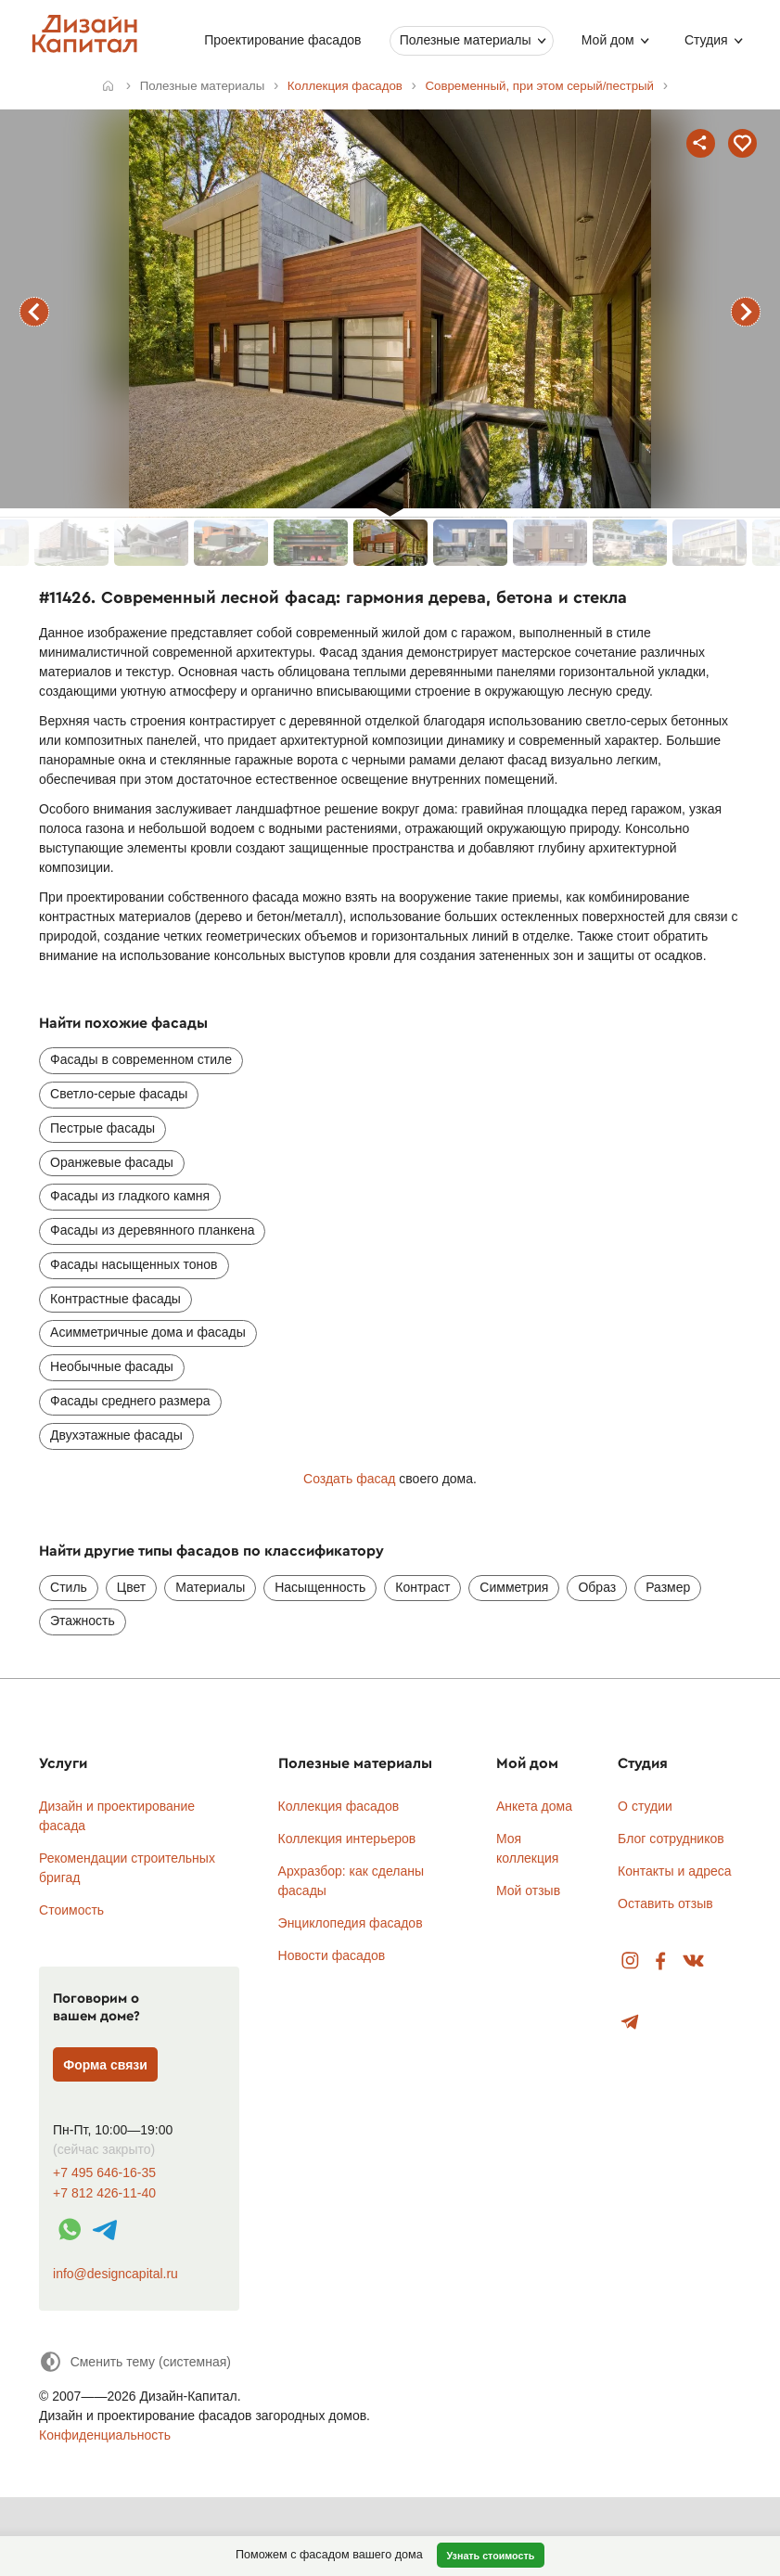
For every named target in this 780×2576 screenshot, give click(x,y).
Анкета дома (534, 1806)
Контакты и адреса (674, 1871)
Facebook (660, 1961)
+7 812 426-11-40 (104, 2193)
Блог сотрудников (671, 1838)
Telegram (630, 2022)
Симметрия (514, 1587)
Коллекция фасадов (339, 1806)
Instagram (630, 1961)
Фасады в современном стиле (141, 1059)
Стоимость (71, 1910)
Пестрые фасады (102, 1128)
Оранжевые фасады (111, 1162)
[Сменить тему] (135, 2361)
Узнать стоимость (490, 2555)
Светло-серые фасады (118, 1093)
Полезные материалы (465, 39)
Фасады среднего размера (130, 1400)
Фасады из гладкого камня (130, 1195)
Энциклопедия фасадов (350, 1923)
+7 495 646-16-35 (104, 2173)
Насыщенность (320, 1587)
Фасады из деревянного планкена (152, 1230)
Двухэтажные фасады (116, 1435)
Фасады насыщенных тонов (133, 1264)
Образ (597, 1587)
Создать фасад (349, 1478)
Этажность (82, 1620)
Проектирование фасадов (282, 39)
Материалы (210, 1587)
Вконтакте (694, 1961)
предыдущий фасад (34, 311)
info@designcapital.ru (115, 2273)
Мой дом (607, 39)
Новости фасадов (332, 1955)
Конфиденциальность (105, 2435)
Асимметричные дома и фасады (148, 1332)
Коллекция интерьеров (347, 1838)
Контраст (422, 1587)
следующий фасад (745, 311)
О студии (645, 1806)
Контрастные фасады (115, 1298)
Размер (668, 1587)
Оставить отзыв (665, 1903)
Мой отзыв (528, 1890)
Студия (706, 39)
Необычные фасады (111, 1366)
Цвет (131, 1587)
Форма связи (105, 2064)
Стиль (68, 1587)
